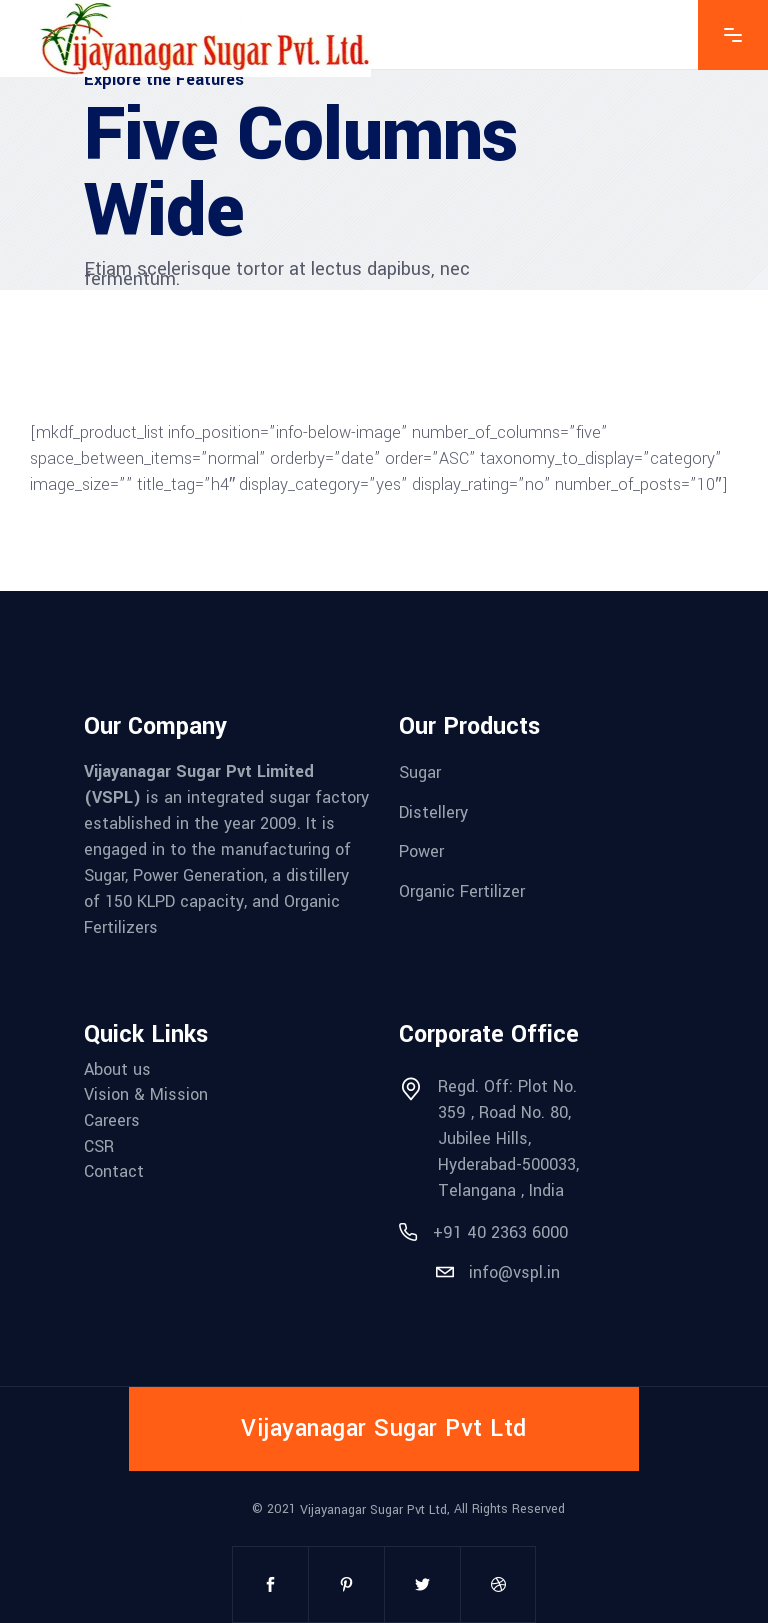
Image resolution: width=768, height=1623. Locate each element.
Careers (112, 1120)
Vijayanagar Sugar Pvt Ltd (373, 1509)
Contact (114, 1171)
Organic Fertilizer (462, 891)
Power (421, 851)
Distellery (433, 811)
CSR (99, 1145)
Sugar (420, 772)
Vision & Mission (146, 1094)
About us (117, 1068)
